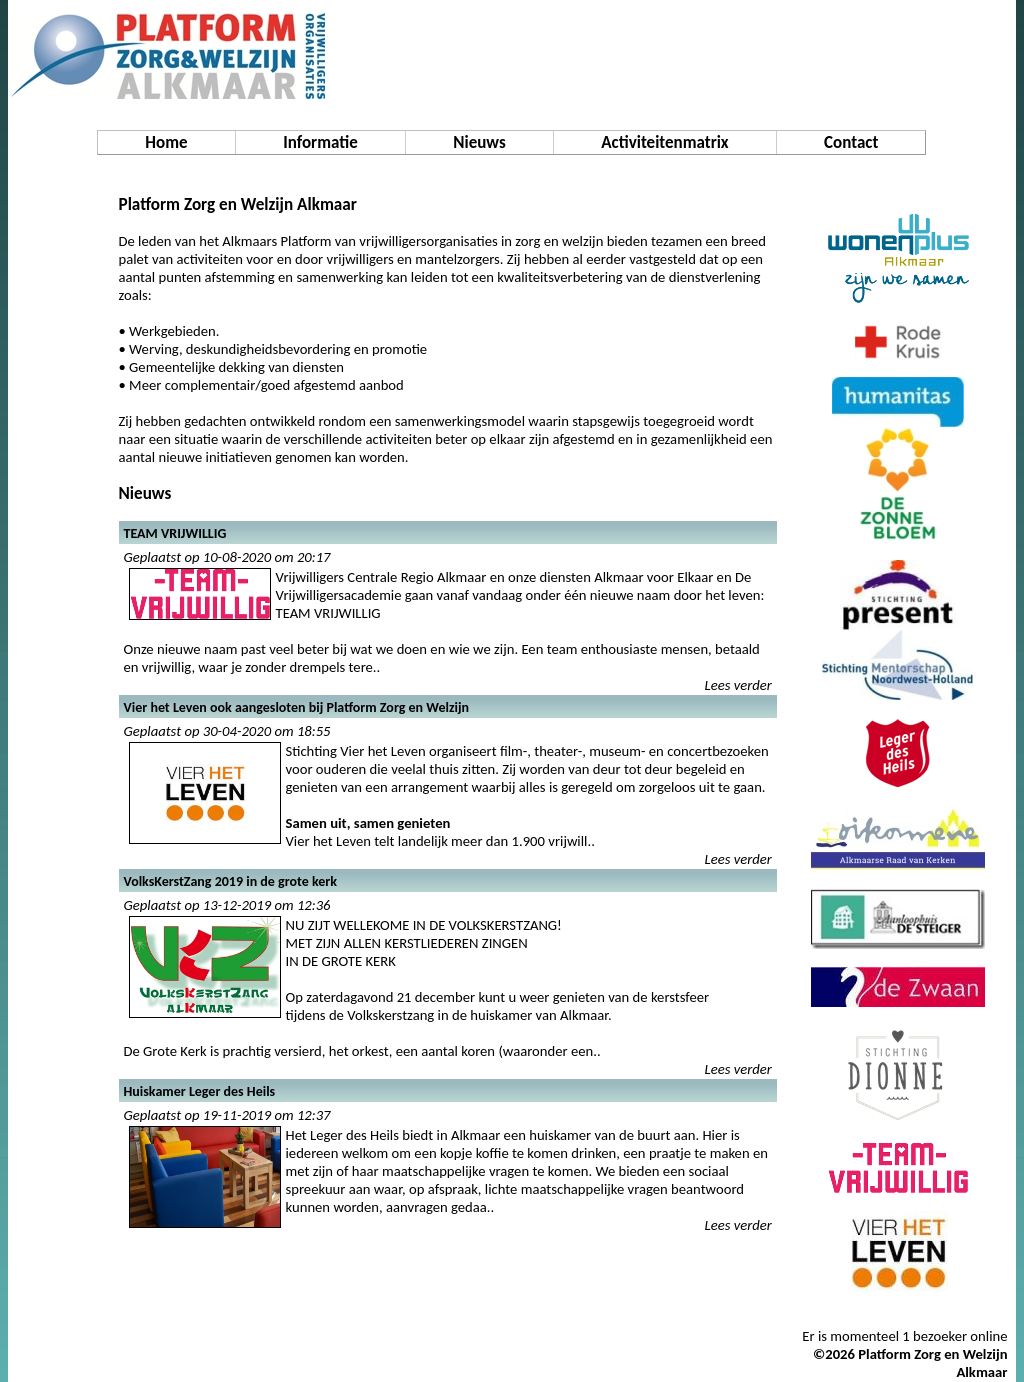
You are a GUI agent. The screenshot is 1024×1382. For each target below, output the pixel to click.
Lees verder (738, 685)
